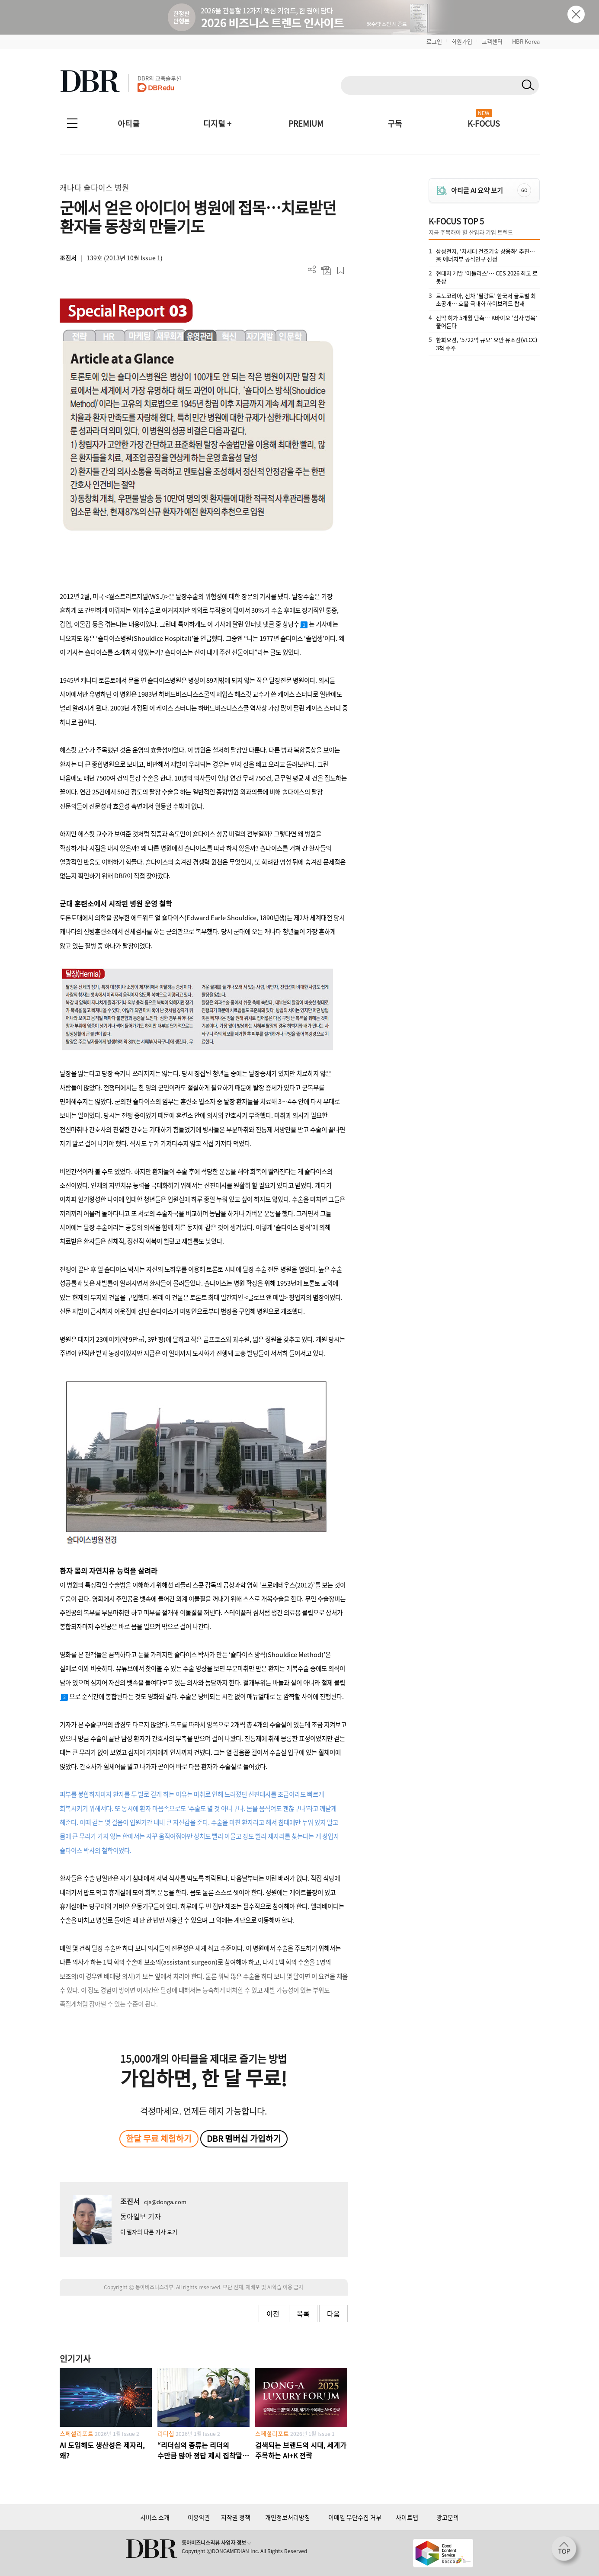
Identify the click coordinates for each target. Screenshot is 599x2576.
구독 (395, 123)
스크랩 (340, 270)
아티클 (129, 123)
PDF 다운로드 (326, 270)
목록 (303, 2313)
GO (524, 190)
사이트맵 (407, 2517)
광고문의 (447, 2517)
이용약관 (199, 2517)
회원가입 (462, 41)
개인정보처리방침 (287, 2517)
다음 (333, 2313)
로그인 (434, 41)
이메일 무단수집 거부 (354, 2517)
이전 (272, 2313)
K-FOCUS (484, 123)
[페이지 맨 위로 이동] (567, 2551)
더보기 (312, 269)
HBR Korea (526, 41)
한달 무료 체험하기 (159, 2138)
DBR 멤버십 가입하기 (244, 2138)
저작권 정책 (235, 2517)
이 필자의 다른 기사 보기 (148, 2231)
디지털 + (217, 123)
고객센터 (492, 41)
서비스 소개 (155, 2517)
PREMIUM (306, 123)
